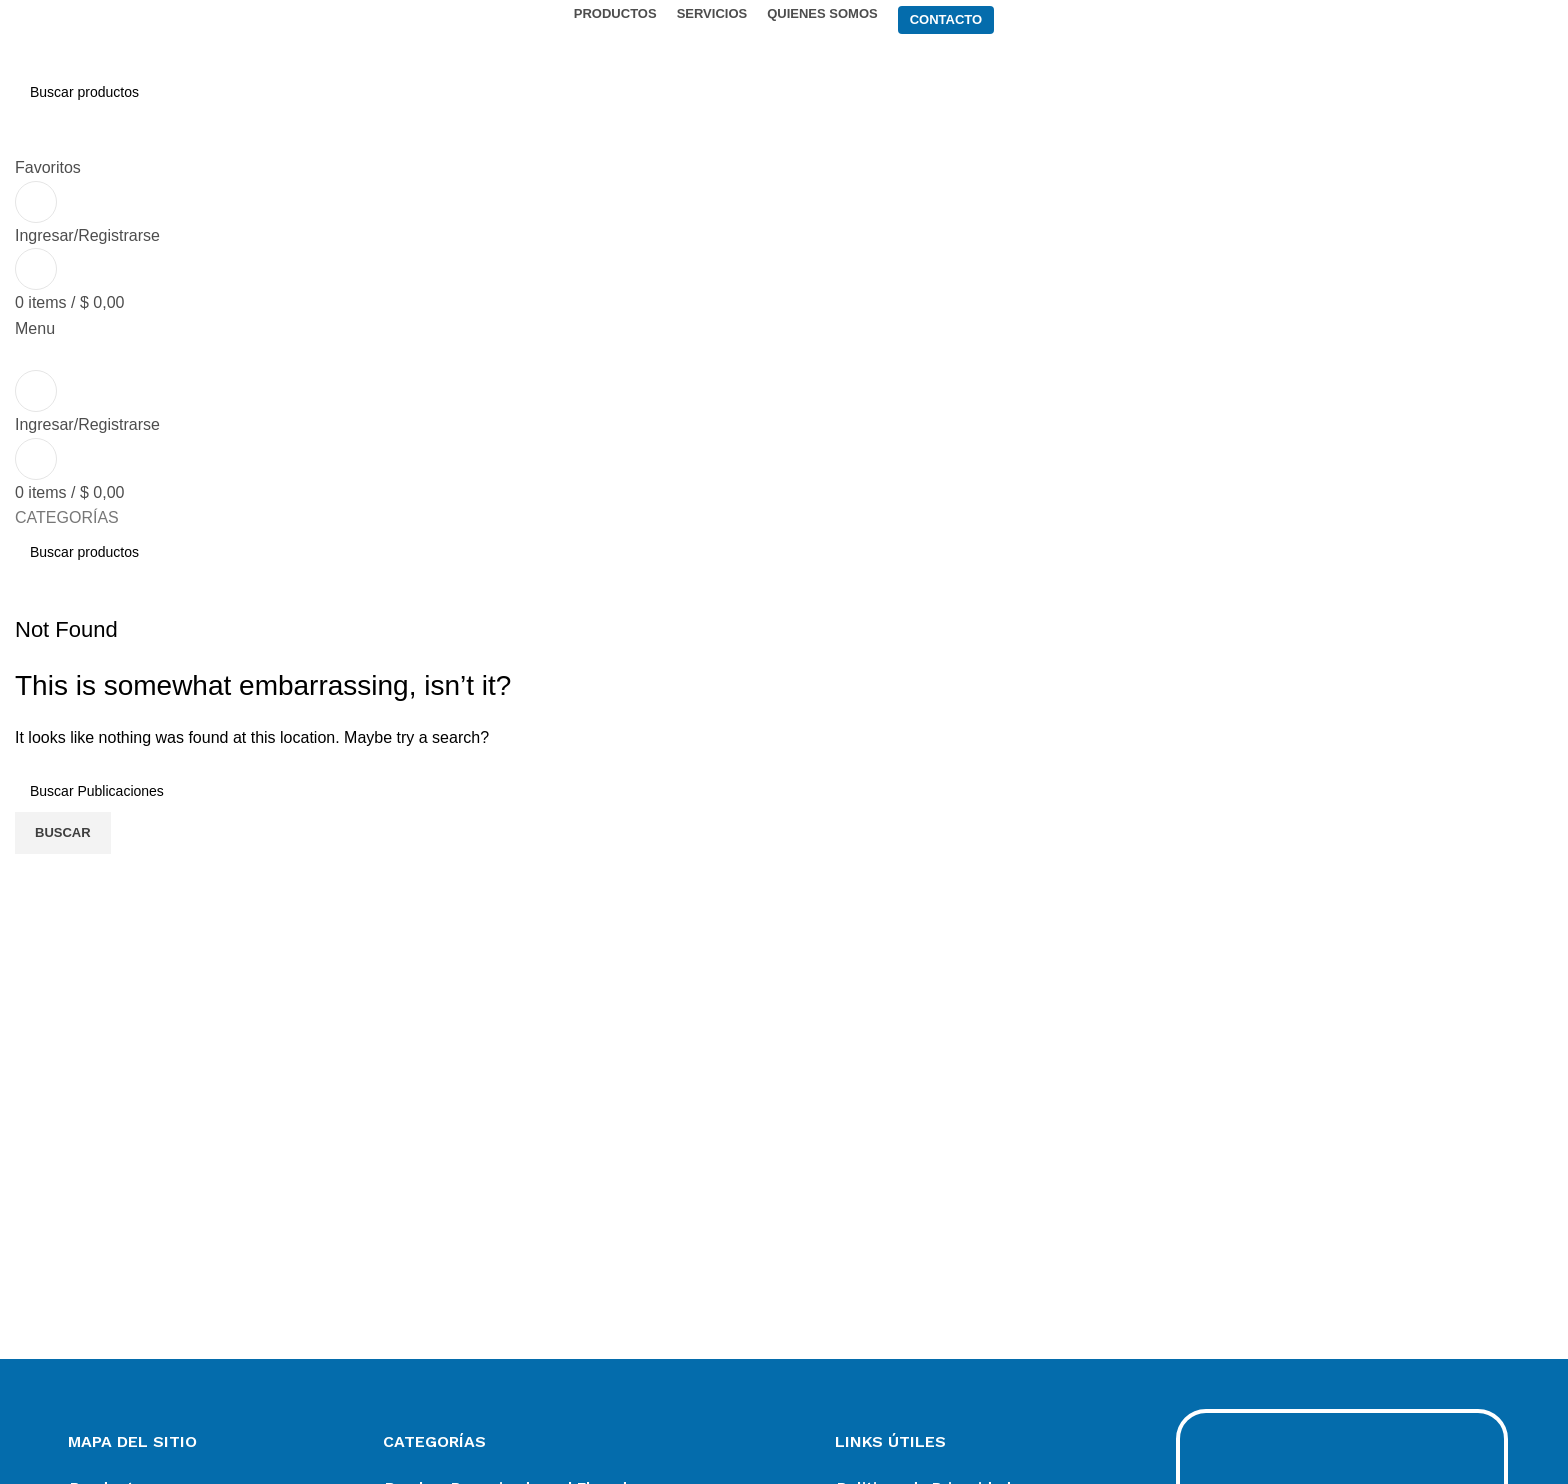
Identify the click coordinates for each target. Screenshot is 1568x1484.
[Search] (784, 92)
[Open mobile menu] (35, 328)
